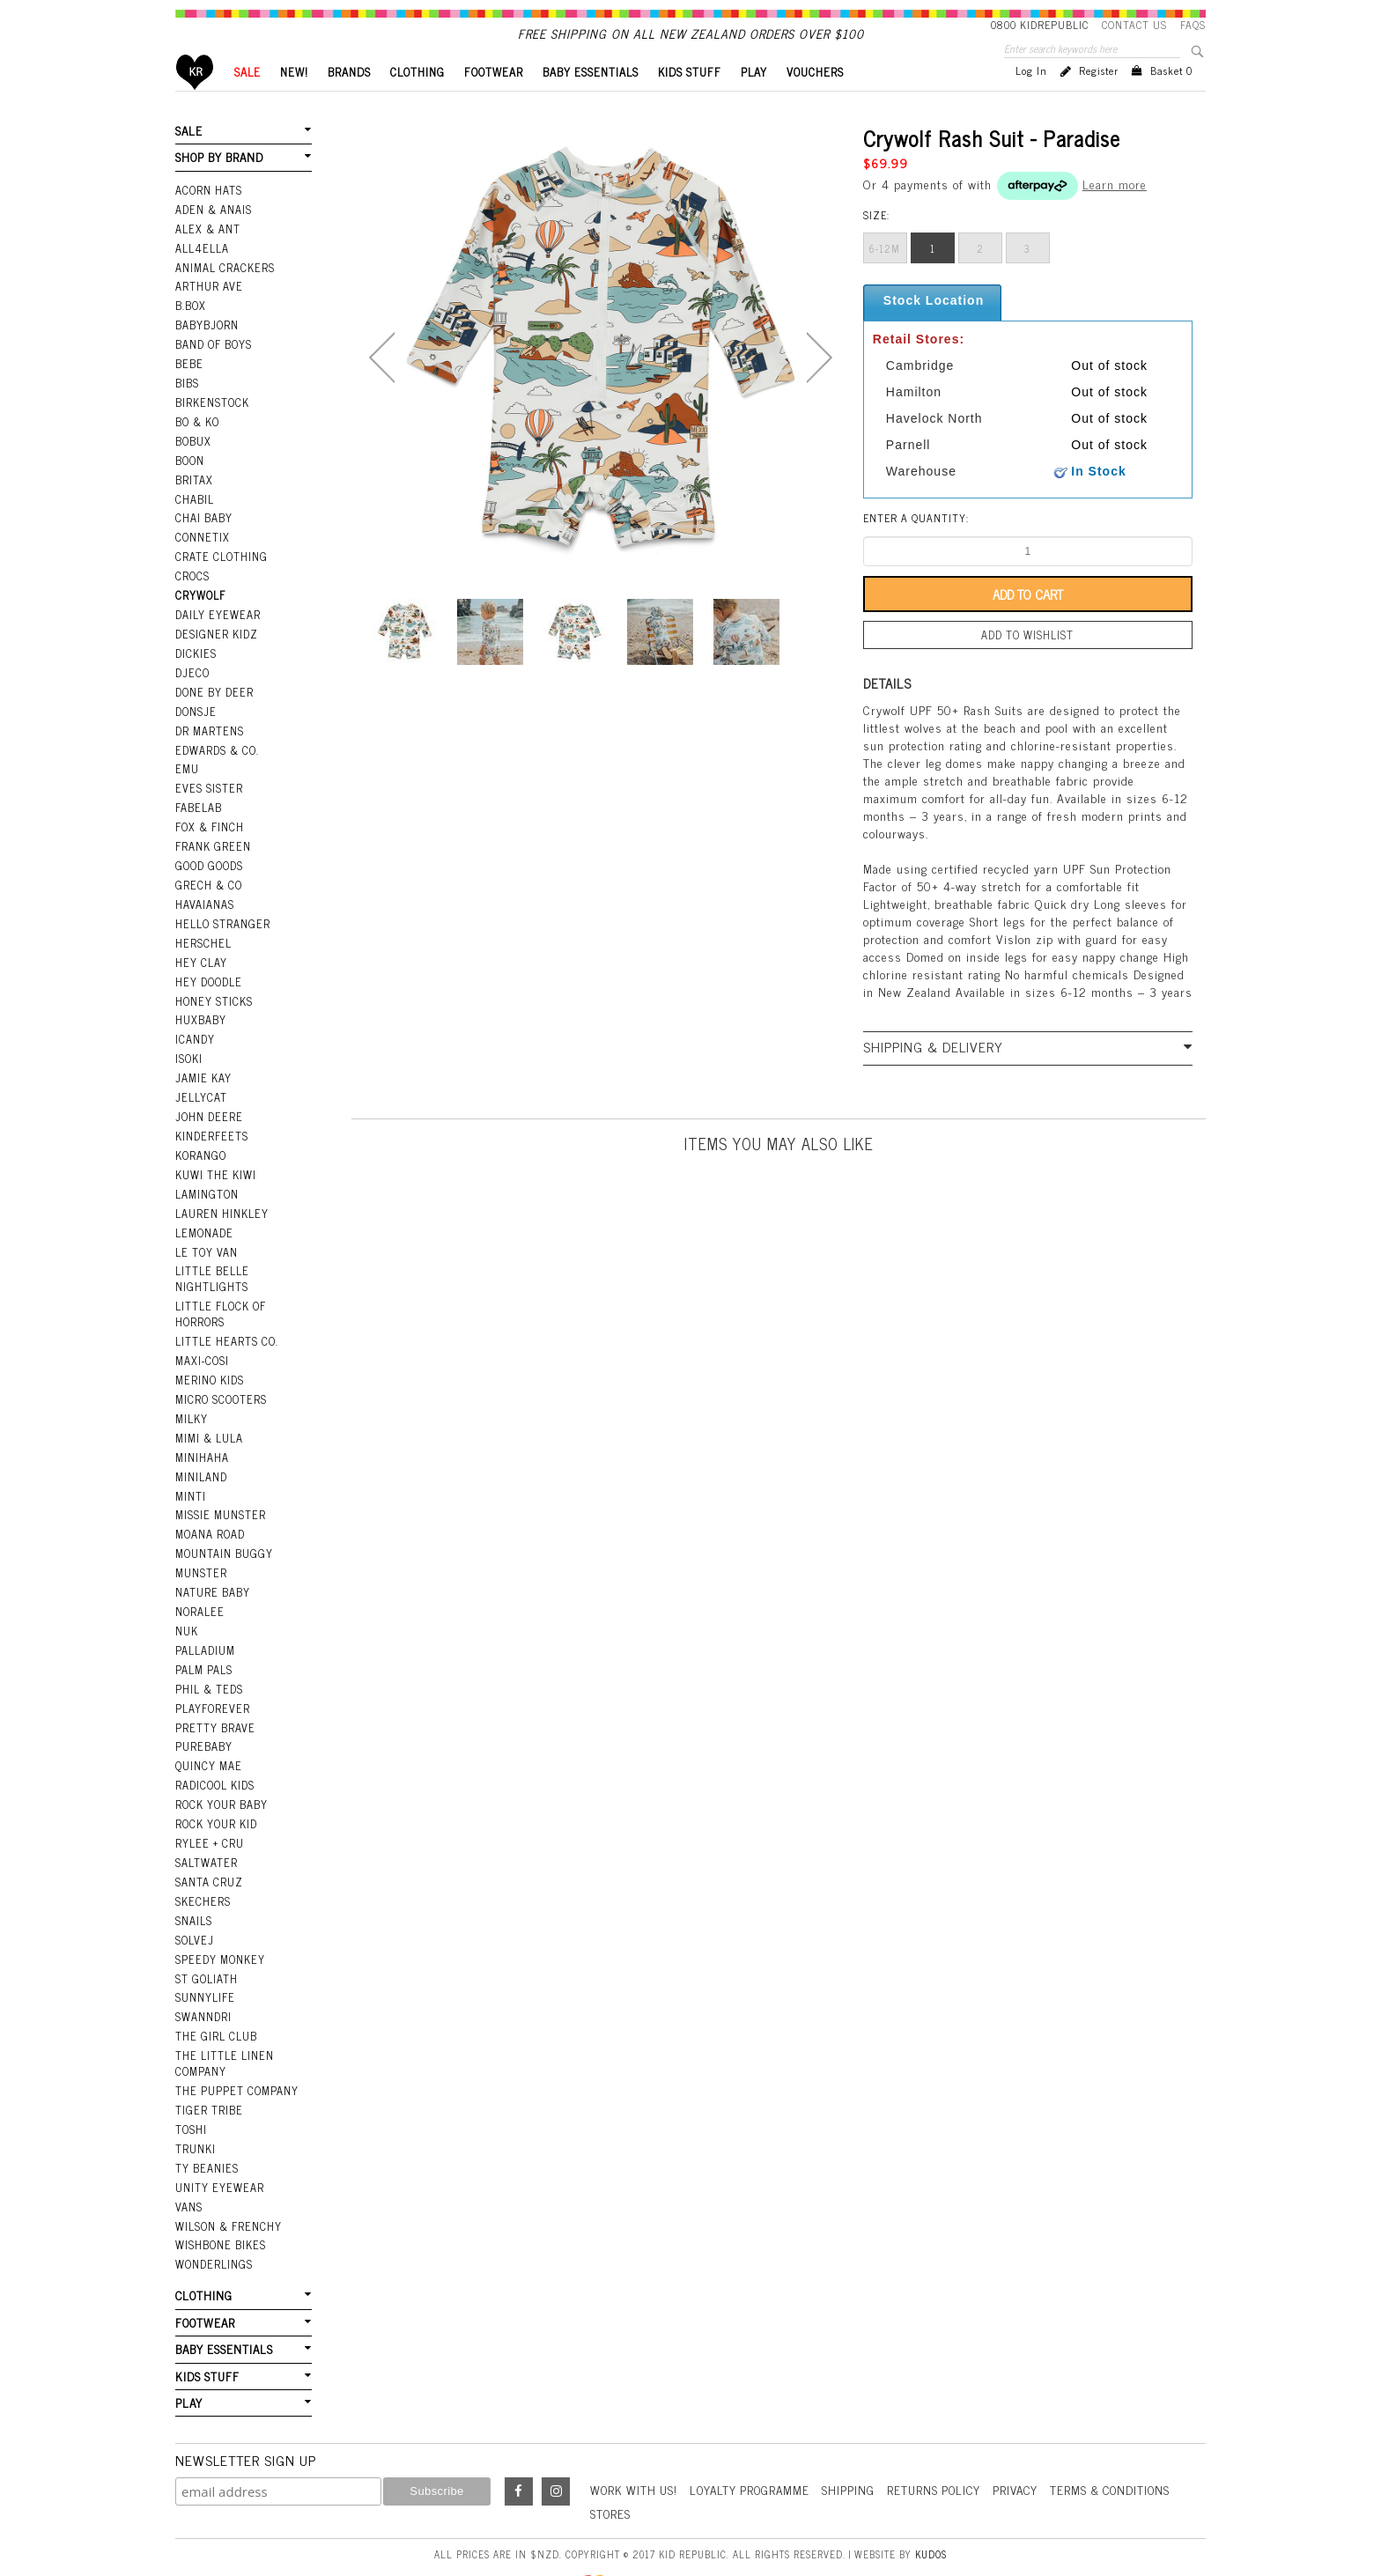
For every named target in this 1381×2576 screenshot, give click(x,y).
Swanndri (203, 1979)
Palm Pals (204, 1644)
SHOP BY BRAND (218, 186)
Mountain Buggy (223, 1532)
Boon (189, 478)
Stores (611, 2463)
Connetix (201, 553)
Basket (1171, 100)
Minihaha (202, 1439)
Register (1099, 100)
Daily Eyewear (216, 627)
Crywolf (199, 608)
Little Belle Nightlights (211, 1267)
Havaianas (204, 906)
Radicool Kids (214, 1756)
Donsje (195, 720)
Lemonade (203, 1223)
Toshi (191, 2087)
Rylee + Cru (208, 1811)
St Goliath (206, 1942)
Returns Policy (946, 2439)
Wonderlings (212, 2217)
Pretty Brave (214, 1700)
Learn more (1114, 213)
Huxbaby (200, 1018)
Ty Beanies (206, 2125)
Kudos (931, 2503)
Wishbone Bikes (219, 2199)
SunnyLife (204, 1960)
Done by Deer (213, 702)
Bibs (187, 404)
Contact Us (1134, 24)
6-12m (884, 278)
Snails (193, 1886)
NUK (186, 1607)
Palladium (205, 1626)
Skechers (201, 1868)
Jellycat (200, 1093)
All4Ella (201, 274)
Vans (188, 2162)
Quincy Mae (207, 1737)
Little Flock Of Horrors (219, 1301)
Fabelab (198, 814)
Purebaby (203, 1719)
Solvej (193, 1905)
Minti (190, 1477)
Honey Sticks (213, 999)
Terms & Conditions (1130, 2439)
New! (294, 101)
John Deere (207, 1111)
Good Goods (208, 869)
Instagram (556, 2441)
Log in (1031, 100)
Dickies (195, 665)
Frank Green (211, 851)
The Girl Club (215, 1998)
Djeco (191, 683)
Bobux (192, 460)
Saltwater (205, 1830)
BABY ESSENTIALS (591, 101)
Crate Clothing (219, 571)
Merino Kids (209, 1365)
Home (195, 102)
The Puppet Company (235, 2050)
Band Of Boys (213, 366)
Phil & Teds (208, 1663)
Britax (193, 497)
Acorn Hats (208, 217)
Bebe (188, 385)
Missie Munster (219, 1495)
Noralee (199, 1589)
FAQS (1193, 24)
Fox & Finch (208, 832)
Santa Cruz (208, 1849)
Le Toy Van (205, 1242)
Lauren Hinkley (221, 1205)
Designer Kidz (215, 645)
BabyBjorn (206, 348)
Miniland (201, 1458)
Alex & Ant (207, 254)
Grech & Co (207, 888)
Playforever (211, 1681)
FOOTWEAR (493, 101)
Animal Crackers (223, 292)
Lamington (206, 1185)
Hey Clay (200, 962)
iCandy (194, 1036)
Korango (200, 1148)
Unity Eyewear (218, 2143)
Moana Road (210, 1514)
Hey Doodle (207, 981)
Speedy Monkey (218, 1923)
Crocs (191, 590)
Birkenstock (211, 423)
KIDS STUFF (689, 101)
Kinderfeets (210, 1130)
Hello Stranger (221, 925)
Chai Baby (203, 534)
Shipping (858, 2439)
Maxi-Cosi (201, 1346)
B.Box (190, 329)
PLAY (754, 101)
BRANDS (349, 101)
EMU (186, 776)
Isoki (189, 1055)
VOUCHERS (815, 101)
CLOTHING (417, 101)
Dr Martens (209, 739)
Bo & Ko (197, 441)
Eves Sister (207, 794)
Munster (200, 1551)
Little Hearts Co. (225, 1328)
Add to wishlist (1028, 664)
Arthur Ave (208, 311)
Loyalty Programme (757, 2439)
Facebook (519, 2441)
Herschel (202, 944)
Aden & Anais (213, 236)
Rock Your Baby (221, 1774)
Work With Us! (636, 2439)
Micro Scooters (219, 1383)
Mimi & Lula (209, 1420)
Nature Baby (212, 1569)
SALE (247, 101)
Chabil (194, 515)
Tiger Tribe (207, 2069)
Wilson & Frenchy (227, 2180)
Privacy (1031, 2439)
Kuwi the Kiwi (214, 1167)
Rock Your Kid (215, 1793)
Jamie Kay (202, 1074)
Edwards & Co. (215, 757)
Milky (191, 1402)
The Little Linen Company (223, 2024)
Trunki (195, 2106)
